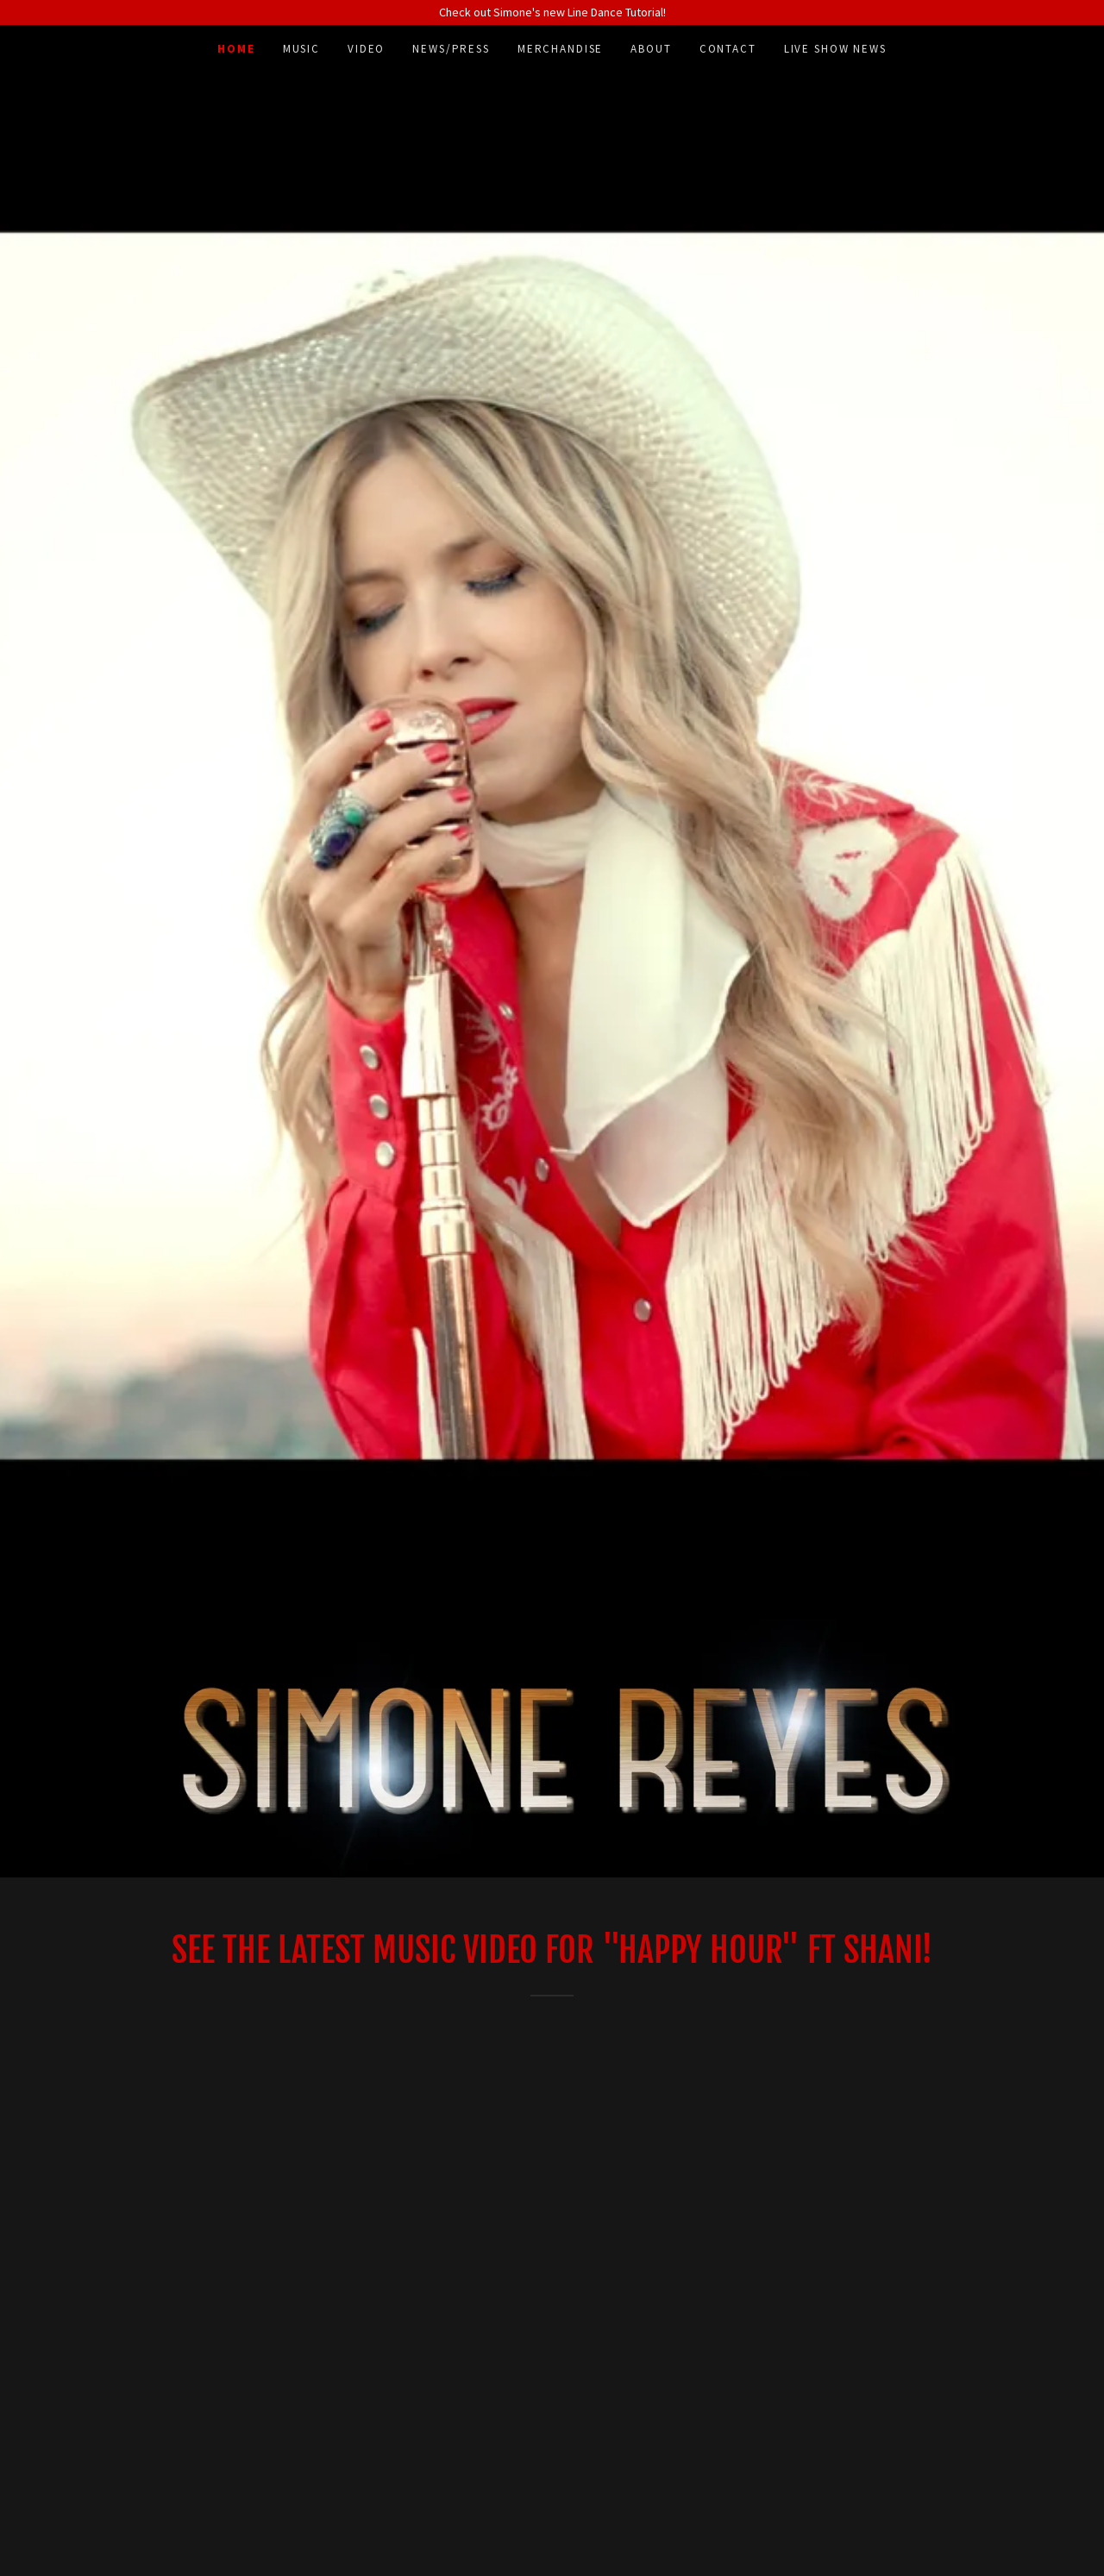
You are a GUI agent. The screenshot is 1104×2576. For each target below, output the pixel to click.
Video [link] (366, 48)
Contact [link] (727, 48)
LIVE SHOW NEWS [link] (835, 48)
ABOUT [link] (650, 48)
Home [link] (235, 48)
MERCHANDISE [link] (560, 48)
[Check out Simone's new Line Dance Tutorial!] (552, 12)
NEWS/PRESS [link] (451, 48)
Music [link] (301, 48)
